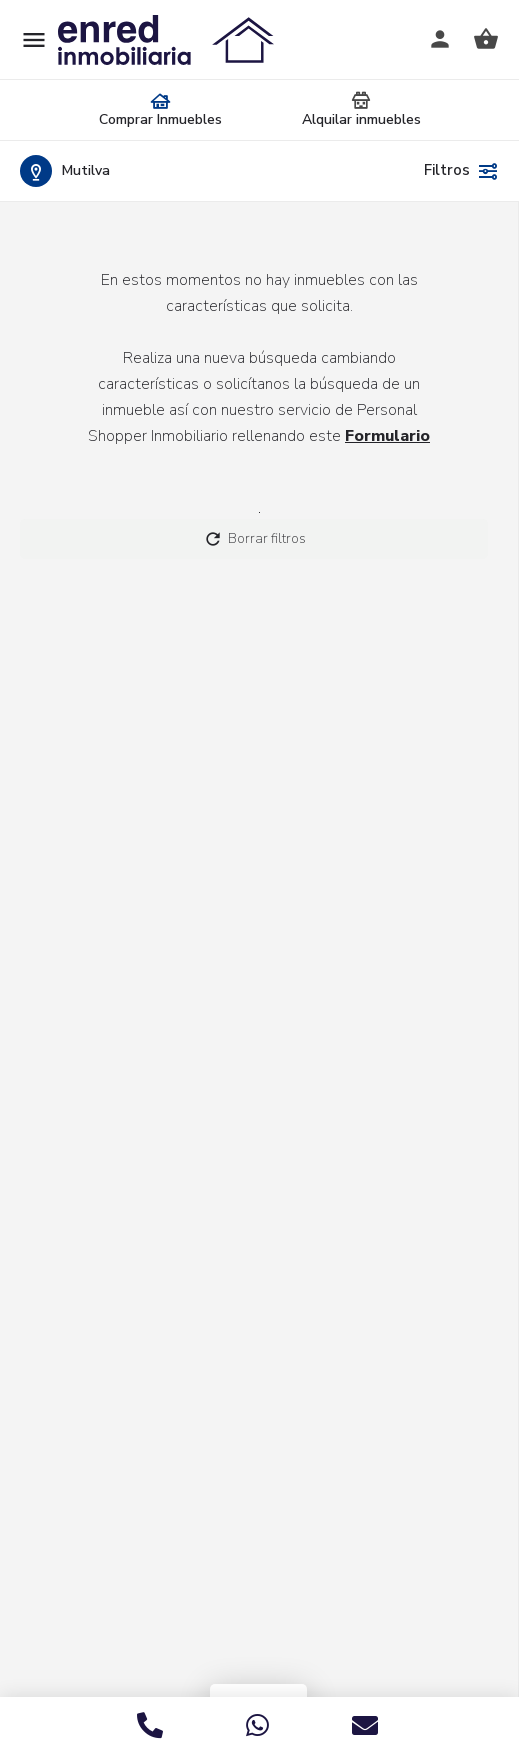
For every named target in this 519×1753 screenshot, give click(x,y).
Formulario (387, 436)
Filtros (461, 171)
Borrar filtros (254, 539)
